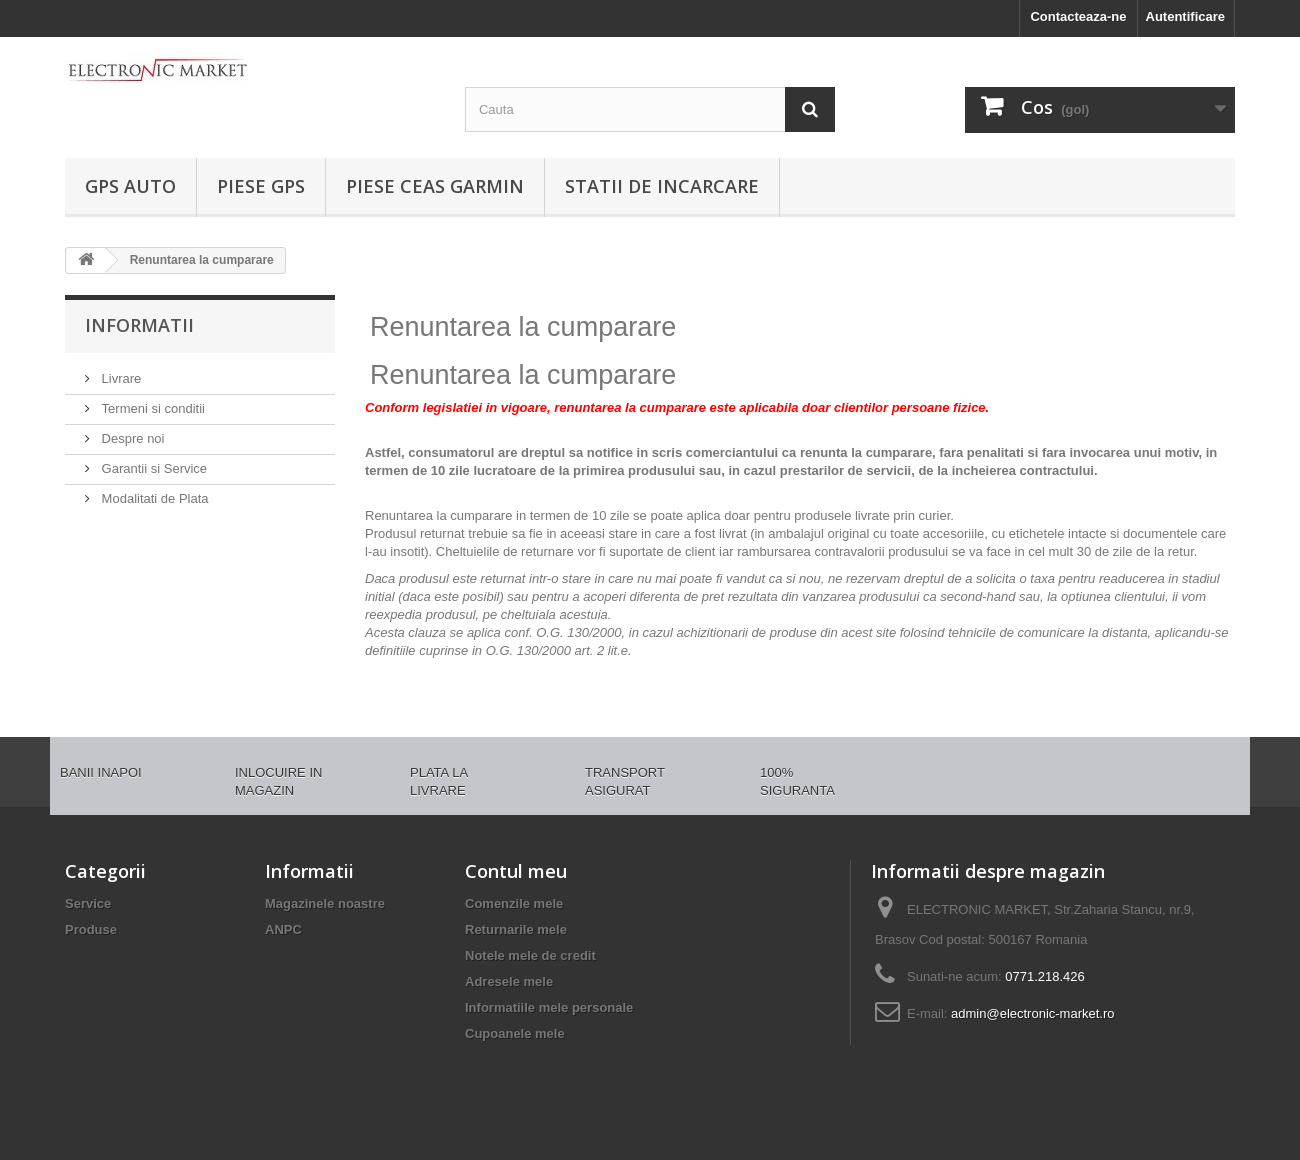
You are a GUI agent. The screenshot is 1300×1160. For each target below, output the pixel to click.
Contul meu (516, 871)
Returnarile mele (516, 929)
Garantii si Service (152, 468)
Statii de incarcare (662, 186)
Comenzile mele (514, 903)
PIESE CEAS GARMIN (435, 186)
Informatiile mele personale (549, 1007)
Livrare (119, 378)
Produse (91, 929)
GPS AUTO (130, 186)
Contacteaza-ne (1078, 16)
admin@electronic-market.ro (1032, 1013)
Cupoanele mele (515, 1033)
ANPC (283, 929)
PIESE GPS (261, 186)
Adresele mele (509, 981)
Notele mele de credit (530, 955)
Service (88, 903)
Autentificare (1185, 16)
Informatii (139, 325)
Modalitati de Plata (153, 498)
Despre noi (131, 438)
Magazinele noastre (325, 903)
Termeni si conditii (151, 408)
